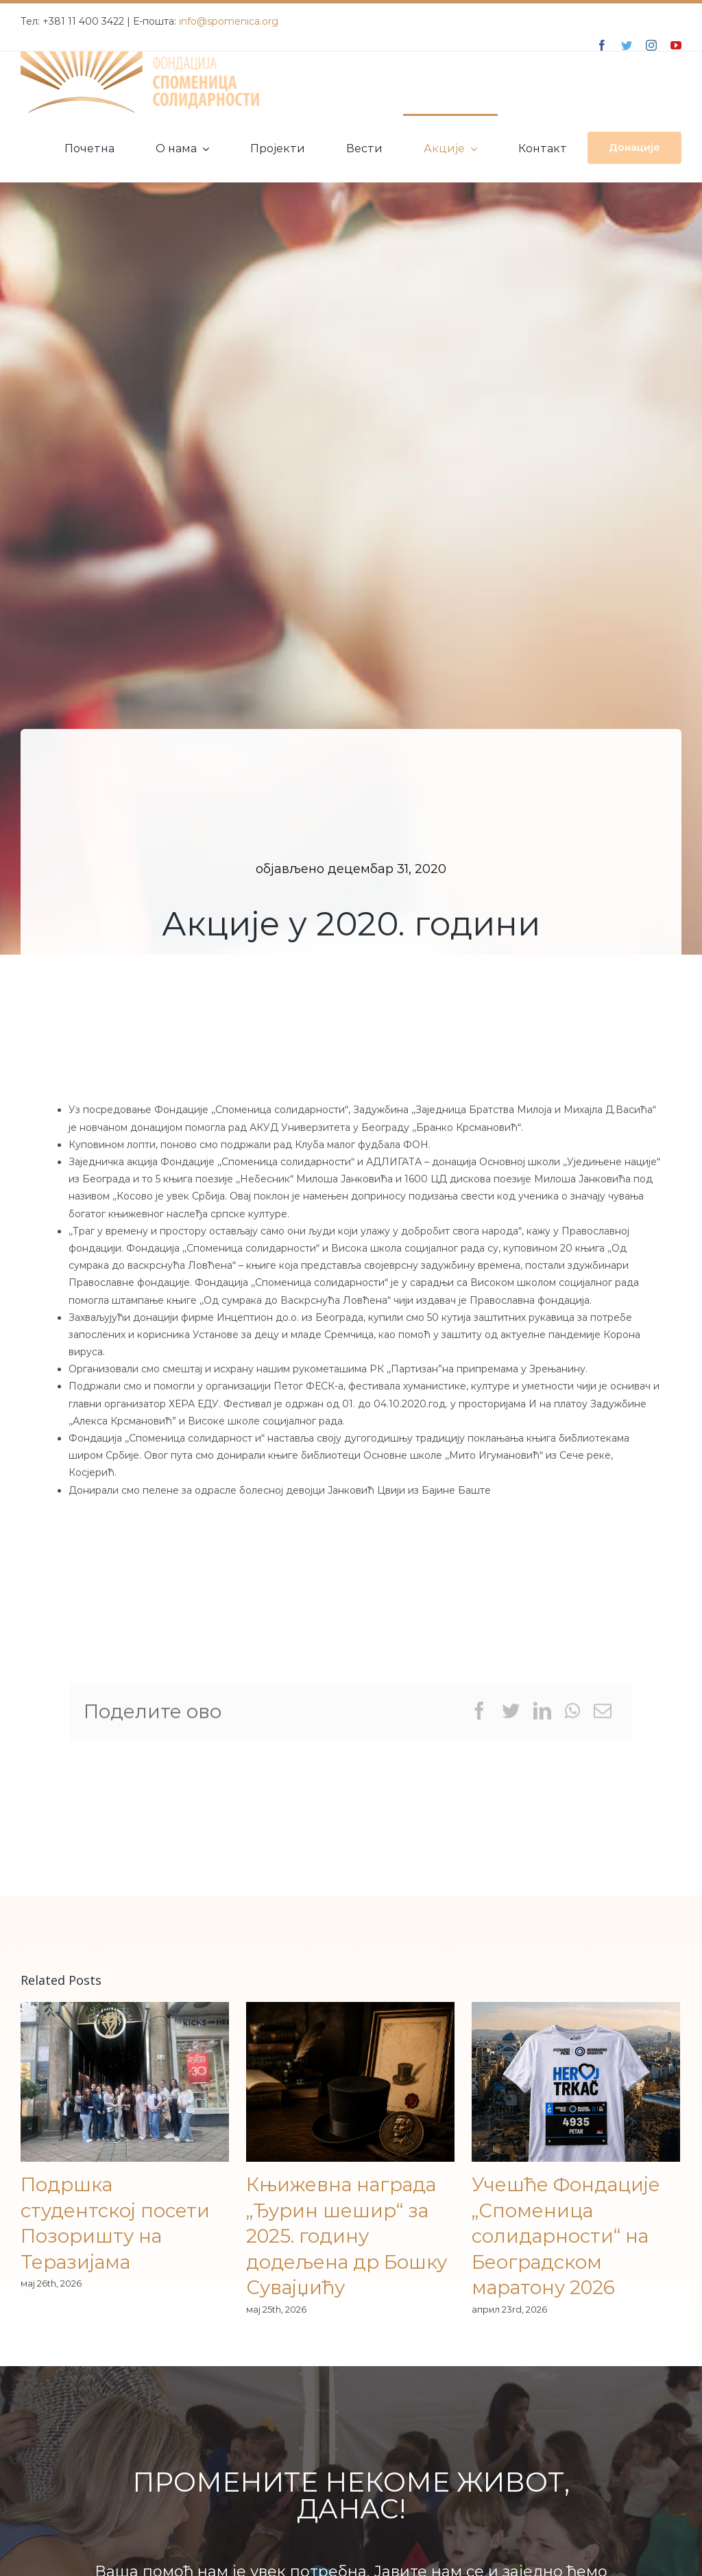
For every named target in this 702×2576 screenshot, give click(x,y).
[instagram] (651, 45)
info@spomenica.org (228, 21)
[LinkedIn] (542, 1716)
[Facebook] (479, 1716)
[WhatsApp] (572, 1716)
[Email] (602, 1716)
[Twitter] (510, 1716)
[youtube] (675, 45)
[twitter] (626, 45)
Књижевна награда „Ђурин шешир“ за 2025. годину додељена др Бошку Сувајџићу (346, 2236)
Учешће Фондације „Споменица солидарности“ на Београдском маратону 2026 (566, 2236)
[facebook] (601, 45)
